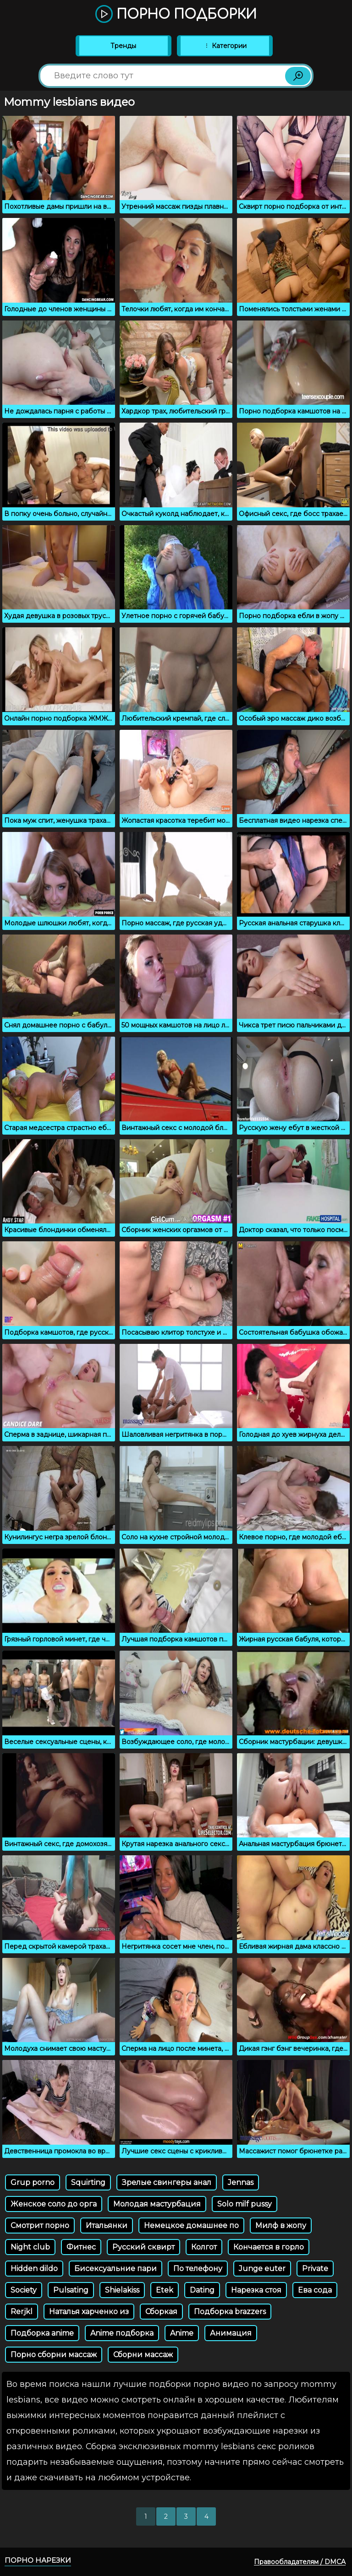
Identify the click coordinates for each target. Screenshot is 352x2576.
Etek (164, 2290)
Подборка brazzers (230, 2311)
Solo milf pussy (244, 2204)
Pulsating (70, 2290)
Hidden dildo (34, 2268)
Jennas (240, 2182)
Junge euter (262, 2268)
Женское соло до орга (54, 2204)
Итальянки (106, 2225)
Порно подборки (176, 14)
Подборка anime (42, 2333)
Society (24, 2290)
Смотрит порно (40, 2225)
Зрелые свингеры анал (166, 2182)
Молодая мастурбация (157, 2204)
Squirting (88, 2182)
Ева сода (315, 2290)
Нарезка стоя (256, 2290)
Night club (30, 2247)
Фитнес (81, 2247)
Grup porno (33, 2182)
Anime (181, 2333)
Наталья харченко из (89, 2311)
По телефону (197, 2268)
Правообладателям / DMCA (300, 2562)
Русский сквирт (143, 2247)
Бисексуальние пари (115, 2268)
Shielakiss (122, 2290)
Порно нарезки (38, 2560)
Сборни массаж (143, 2354)
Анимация (231, 2333)
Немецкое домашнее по (191, 2225)
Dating (202, 2290)
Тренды (123, 46)
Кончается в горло (268, 2247)
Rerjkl (22, 2311)
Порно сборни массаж (54, 2354)
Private (315, 2268)
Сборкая (161, 2311)
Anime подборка (122, 2333)
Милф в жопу (280, 2225)
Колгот (204, 2247)
